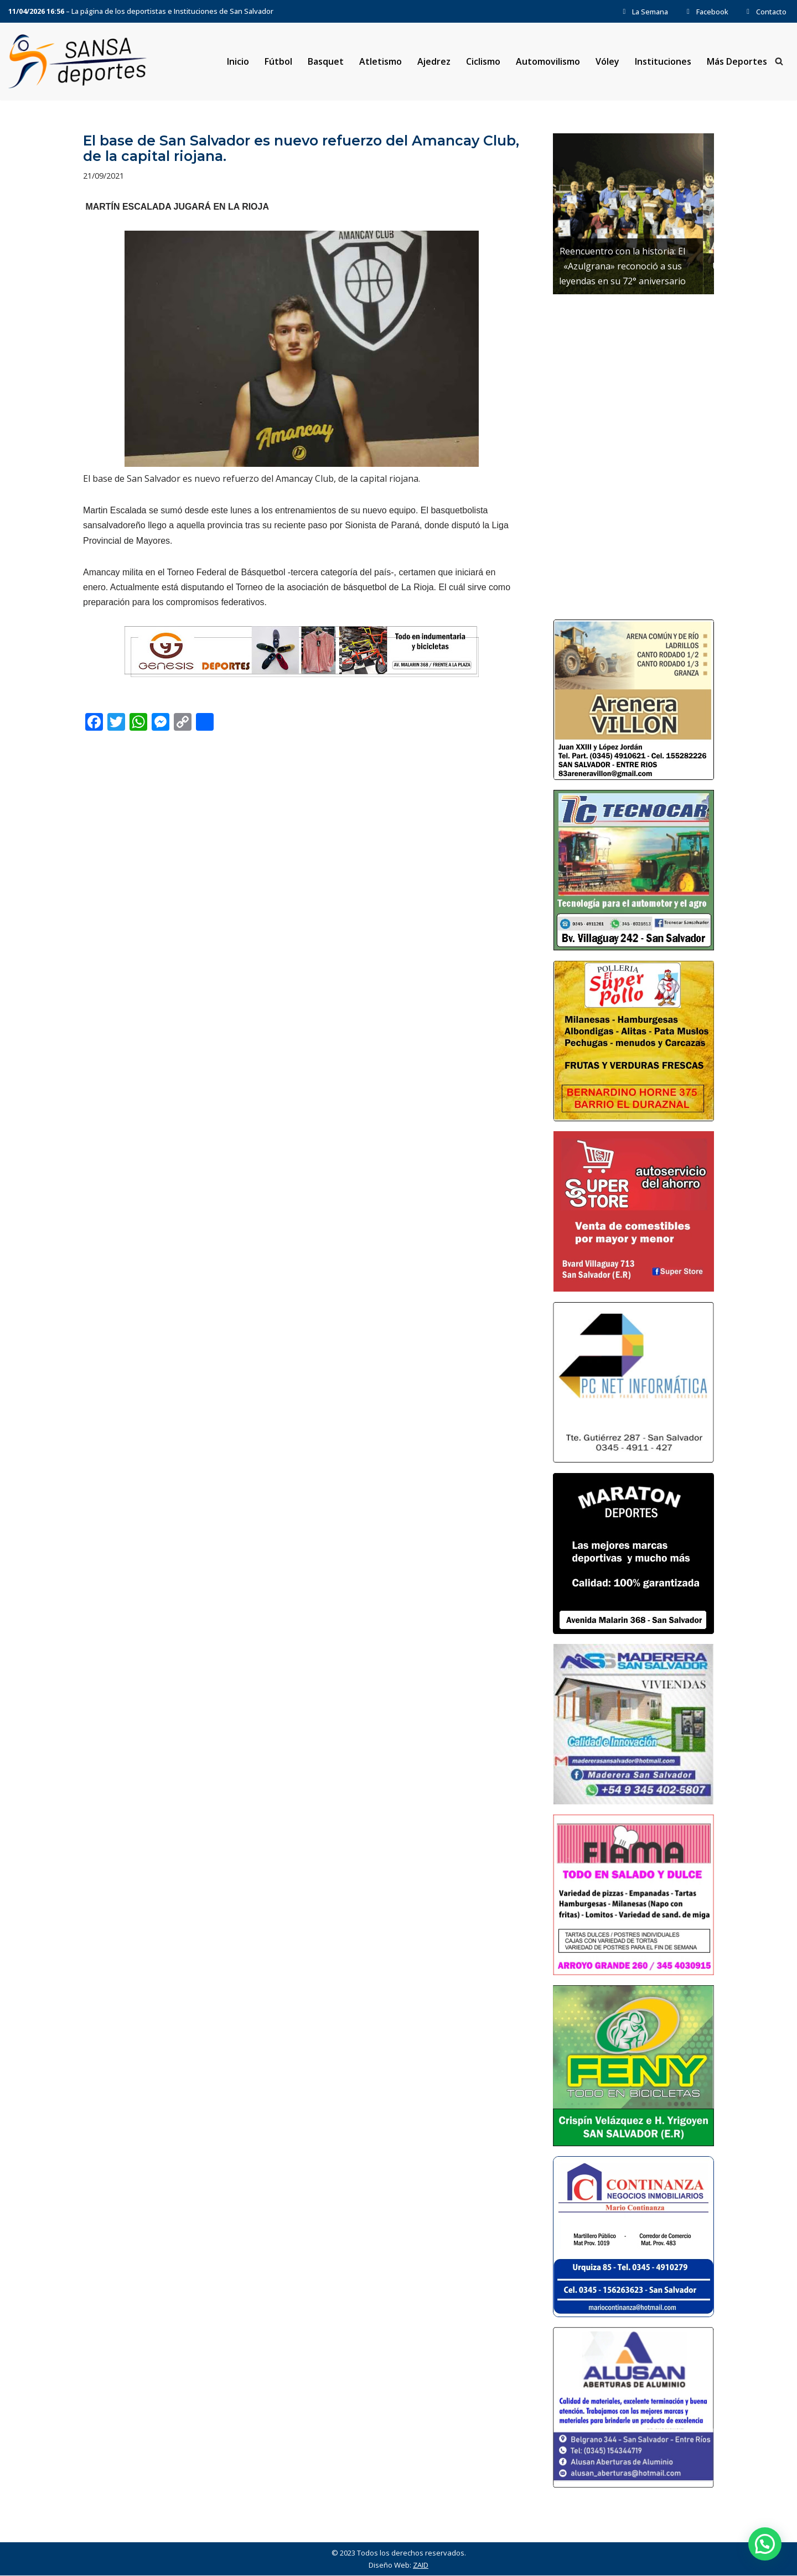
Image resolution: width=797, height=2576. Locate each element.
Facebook (706, 12)
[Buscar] (779, 62)
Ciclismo (483, 61)
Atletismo (380, 61)
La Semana (644, 12)
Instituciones (663, 61)
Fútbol (278, 61)
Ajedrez (434, 61)
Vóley (607, 61)
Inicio (237, 61)
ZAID (420, 2565)
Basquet (325, 61)
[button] (765, 2544)
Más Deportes (737, 61)
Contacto (765, 12)
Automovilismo (548, 61)
